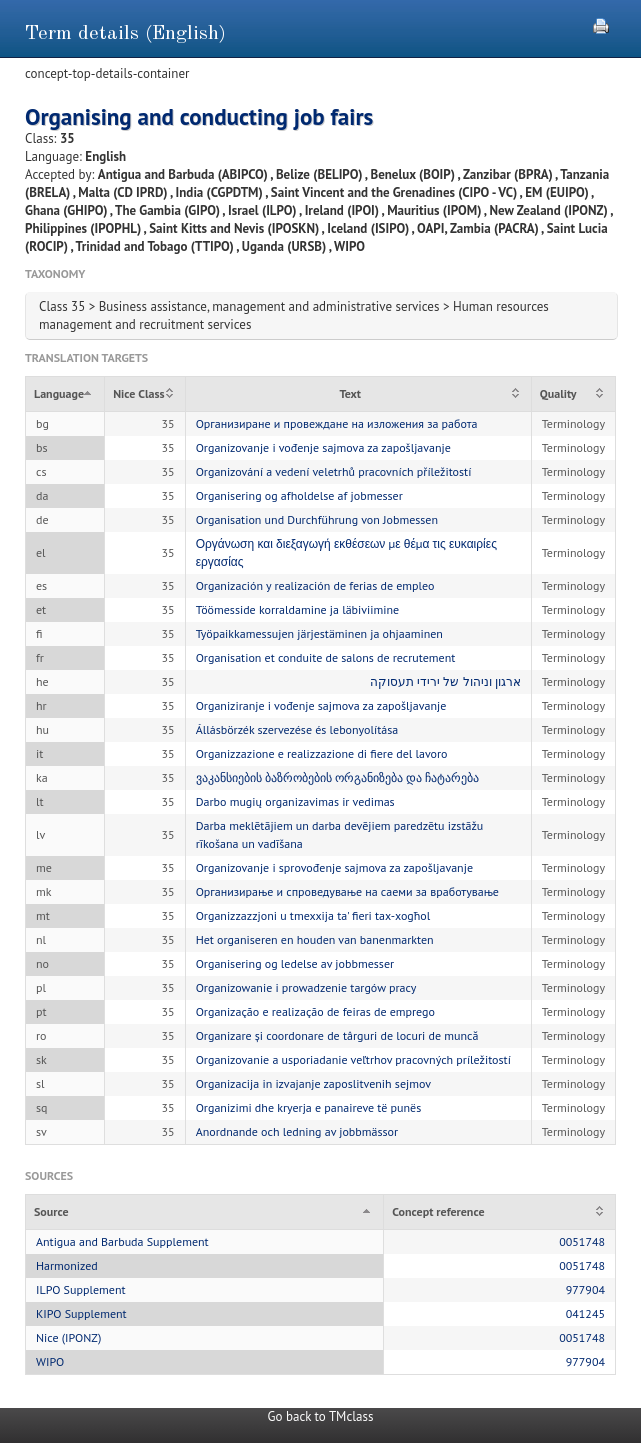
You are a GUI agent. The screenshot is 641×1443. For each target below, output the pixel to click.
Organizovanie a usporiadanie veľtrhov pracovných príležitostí (353, 1059)
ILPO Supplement (81, 1289)
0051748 (582, 1241)
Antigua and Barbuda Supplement (122, 1241)
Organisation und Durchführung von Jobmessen (317, 519)
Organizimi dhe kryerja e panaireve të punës (309, 1107)
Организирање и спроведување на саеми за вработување (347, 891)
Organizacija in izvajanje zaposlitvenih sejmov (313, 1083)
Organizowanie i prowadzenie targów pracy (306, 987)
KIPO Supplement (81, 1313)
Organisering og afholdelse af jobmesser (299, 495)
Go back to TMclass (321, 1416)
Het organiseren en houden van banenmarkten (315, 939)
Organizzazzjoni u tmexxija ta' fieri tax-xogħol (313, 915)
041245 (585, 1313)
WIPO (50, 1361)
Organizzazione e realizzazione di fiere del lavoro (322, 753)
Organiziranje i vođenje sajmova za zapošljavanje (321, 705)
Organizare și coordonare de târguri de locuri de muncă (337, 1035)
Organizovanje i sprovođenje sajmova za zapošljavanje (334, 867)
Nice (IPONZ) (68, 1337)
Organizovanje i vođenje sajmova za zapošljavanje (323, 447)
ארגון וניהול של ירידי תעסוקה (445, 681)
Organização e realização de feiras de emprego (315, 1011)
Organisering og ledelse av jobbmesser (295, 963)
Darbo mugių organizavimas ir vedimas (295, 801)
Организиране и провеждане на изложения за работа (337, 423)
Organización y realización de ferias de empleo (315, 585)
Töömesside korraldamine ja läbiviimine (298, 609)
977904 (585, 1289)
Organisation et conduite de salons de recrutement (326, 657)
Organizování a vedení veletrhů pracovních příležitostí (334, 471)
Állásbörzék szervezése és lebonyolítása (297, 729)
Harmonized (67, 1265)
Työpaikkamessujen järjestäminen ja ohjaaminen (319, 633)
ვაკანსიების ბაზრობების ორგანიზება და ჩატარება (338, 777)
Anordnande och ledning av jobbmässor (297, 1131)
